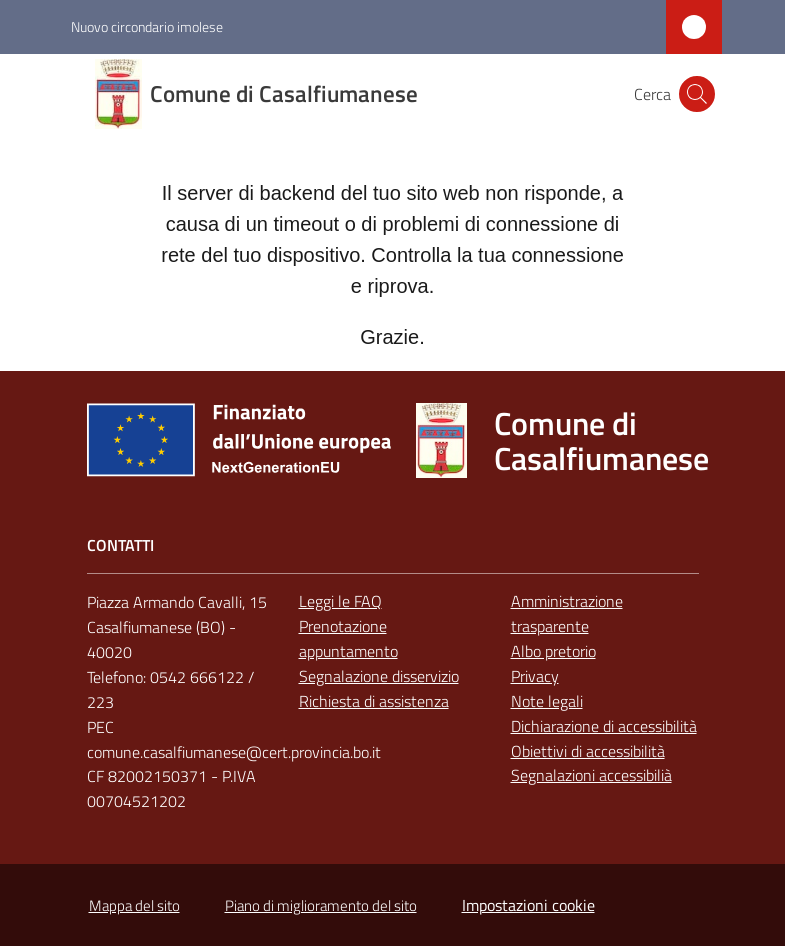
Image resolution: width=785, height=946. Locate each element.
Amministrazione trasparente (567, 613)
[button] (697, 94)
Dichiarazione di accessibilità (604, 726)
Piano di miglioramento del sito (321, 905)
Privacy (535, 676)
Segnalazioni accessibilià (591, 775)
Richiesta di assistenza (374, 701)
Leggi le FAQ (340, 601)
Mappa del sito (134, 905)
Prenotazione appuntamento (348, 638)
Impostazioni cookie (528, 905)
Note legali (547, 701)
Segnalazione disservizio (379, 676)
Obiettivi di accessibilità (588, 751)
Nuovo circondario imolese (147, 26)
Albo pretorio (553, 651)
